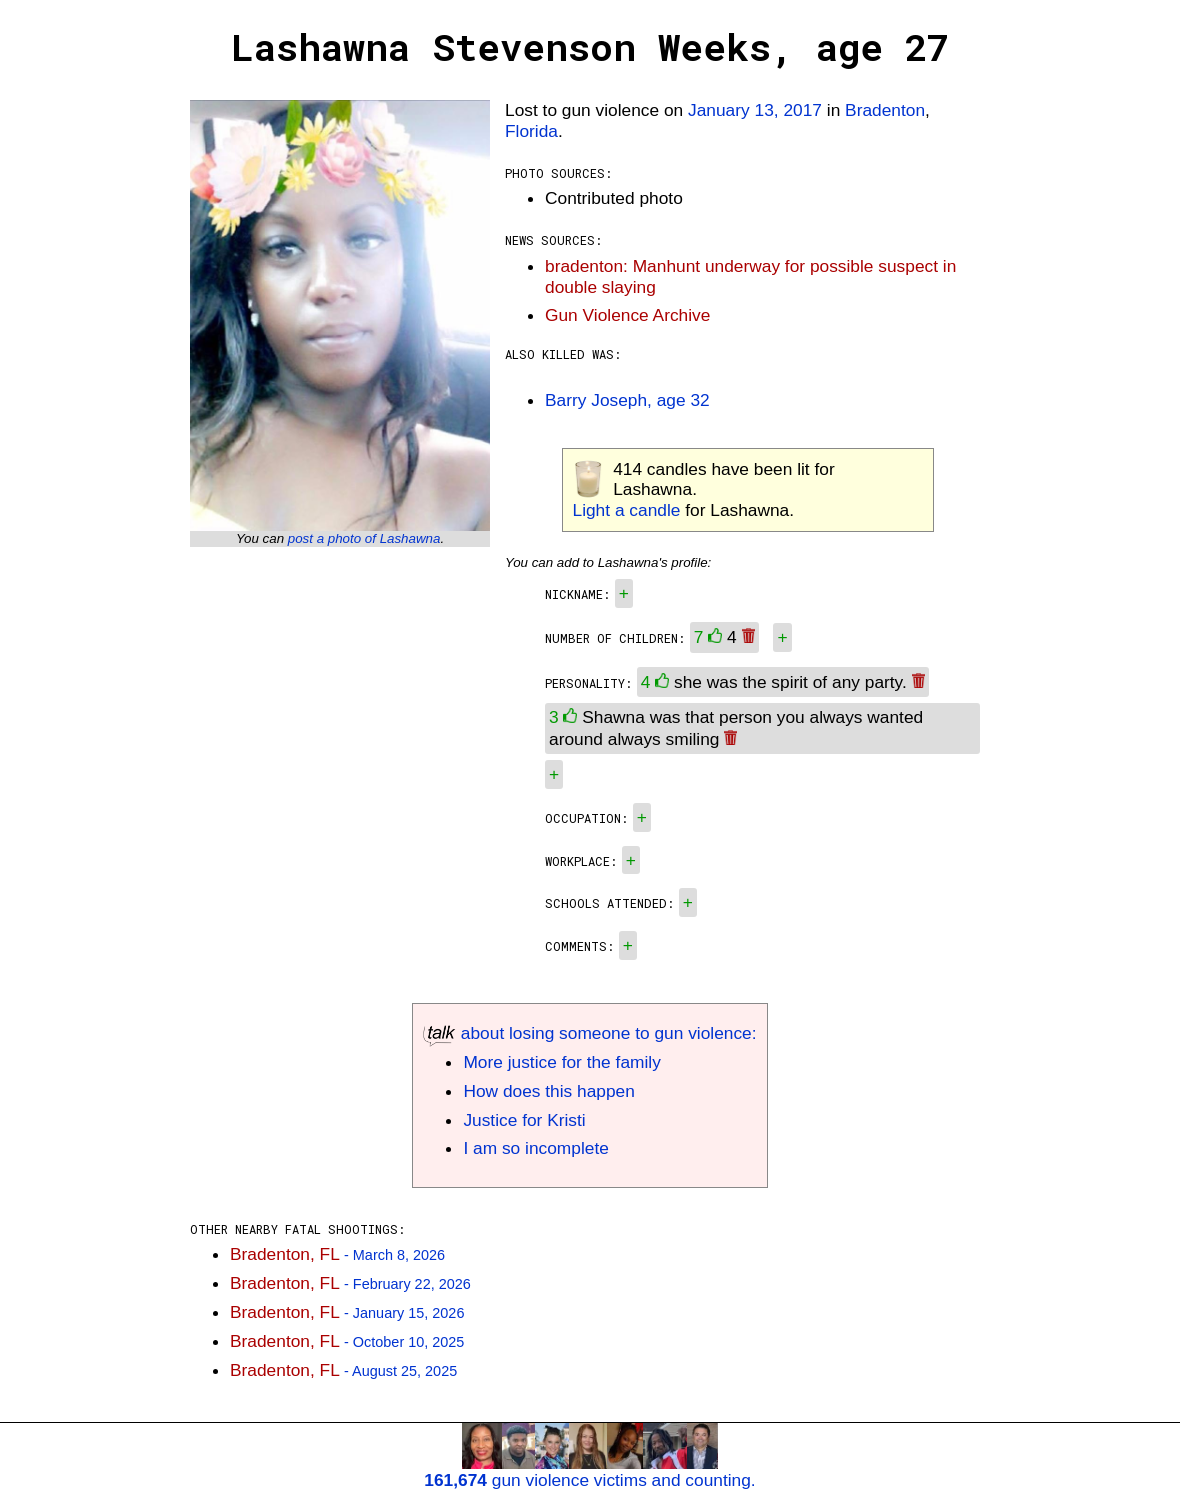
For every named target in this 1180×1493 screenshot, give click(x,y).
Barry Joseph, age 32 (627, 400)
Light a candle (627, 510)
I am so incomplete (535, 1148)
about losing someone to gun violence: (589, 1033)
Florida (531, 131)
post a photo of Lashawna (364, 538)
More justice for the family (561, 1062)
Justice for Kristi (524, 1120)
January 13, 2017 (755, 110)
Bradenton (885, 110)
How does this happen (548, 1091)
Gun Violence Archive (627, 315)
